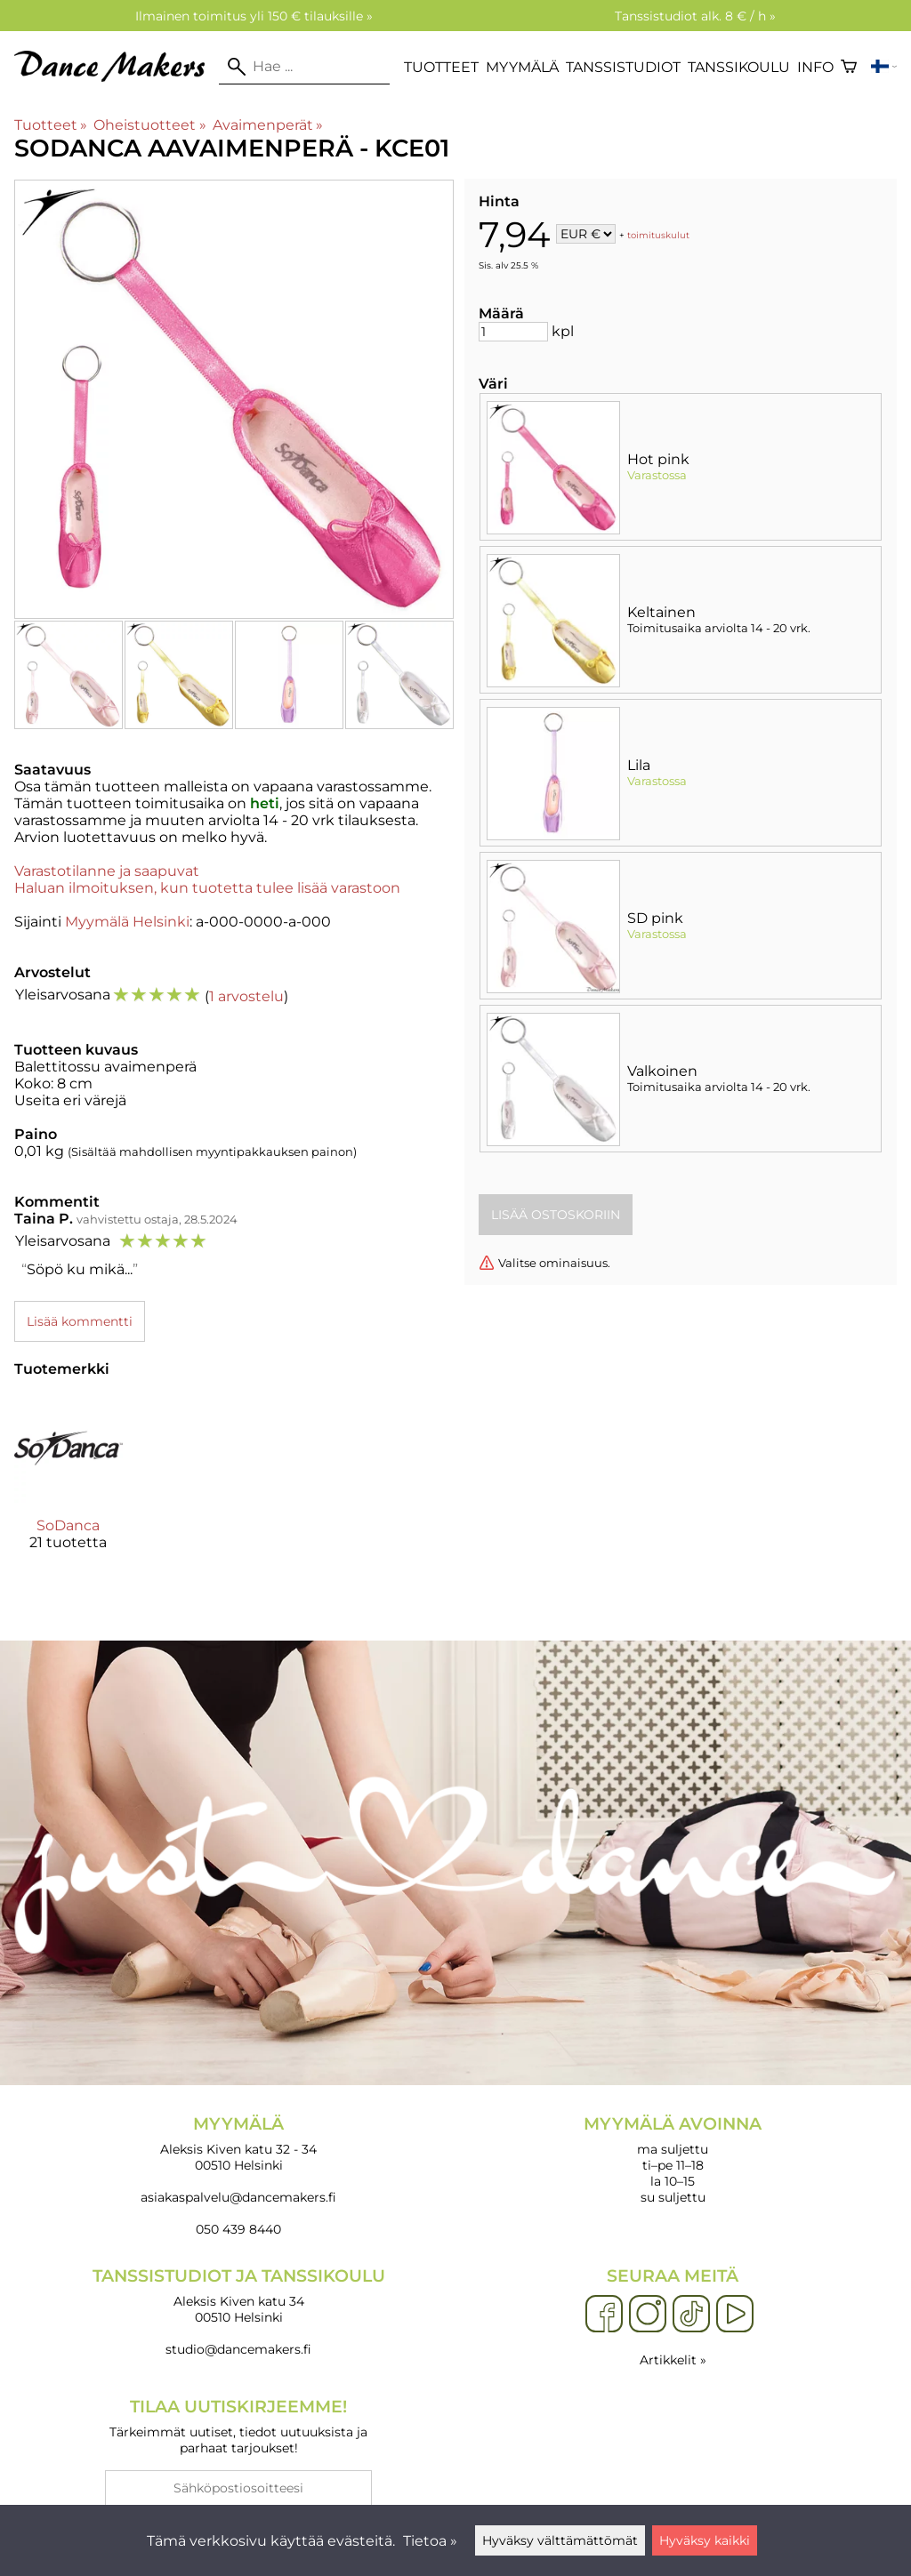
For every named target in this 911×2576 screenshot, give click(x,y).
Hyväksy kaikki (704, 2540)
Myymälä (522, 67)
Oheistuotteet (149, 124)
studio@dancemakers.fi (238, 2349)
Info (815, 67)
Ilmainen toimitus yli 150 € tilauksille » (254, 16)
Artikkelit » (673, 2360)
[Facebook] (604, 2314)
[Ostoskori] (849, 66)
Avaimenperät (268, 124)
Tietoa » (430, 2540)
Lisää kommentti (80, 1321)
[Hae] (304, 66)
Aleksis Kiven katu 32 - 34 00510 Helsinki (238, 2143)
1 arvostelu (246, 996)
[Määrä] (513, 331)
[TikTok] (691, 2314)
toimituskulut (658, 235)
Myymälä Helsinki (127, 921)
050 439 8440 (238, 2229)
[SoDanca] (68, 1487)
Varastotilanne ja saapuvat (106, 871)
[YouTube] (735, 2314)
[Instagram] (647, 2314)
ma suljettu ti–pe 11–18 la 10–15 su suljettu (673, 2159)
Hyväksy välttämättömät (560, 2540)
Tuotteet (441, 67)
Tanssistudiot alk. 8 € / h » (695, 16)
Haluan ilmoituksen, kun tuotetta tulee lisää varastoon (207, 887)
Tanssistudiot (623, 67)
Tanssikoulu (739, 67)
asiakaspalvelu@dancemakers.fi (238, 2197)
